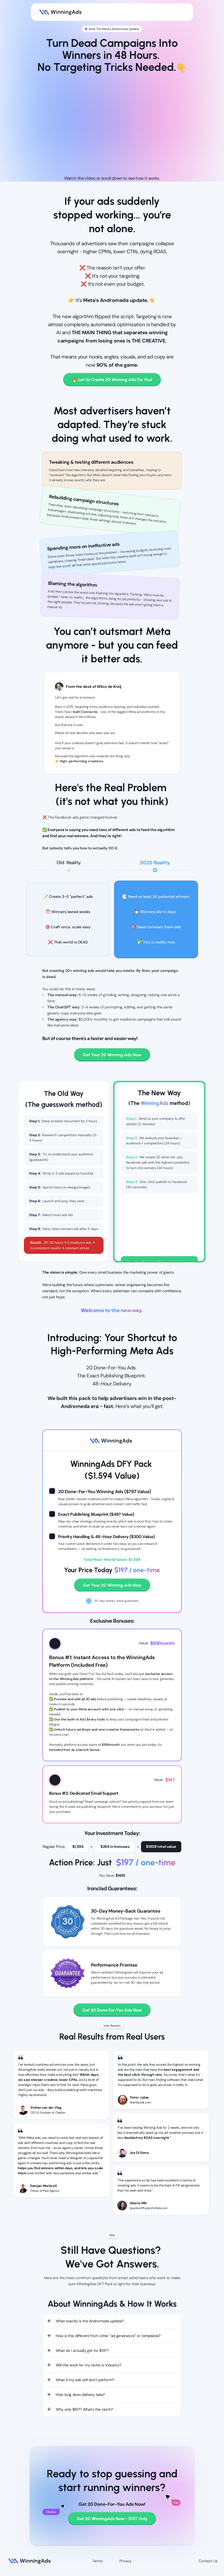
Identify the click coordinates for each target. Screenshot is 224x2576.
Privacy (125, 2561)
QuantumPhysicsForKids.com (149, 2208)
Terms (97, 2561)
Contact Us (208, 2561)
